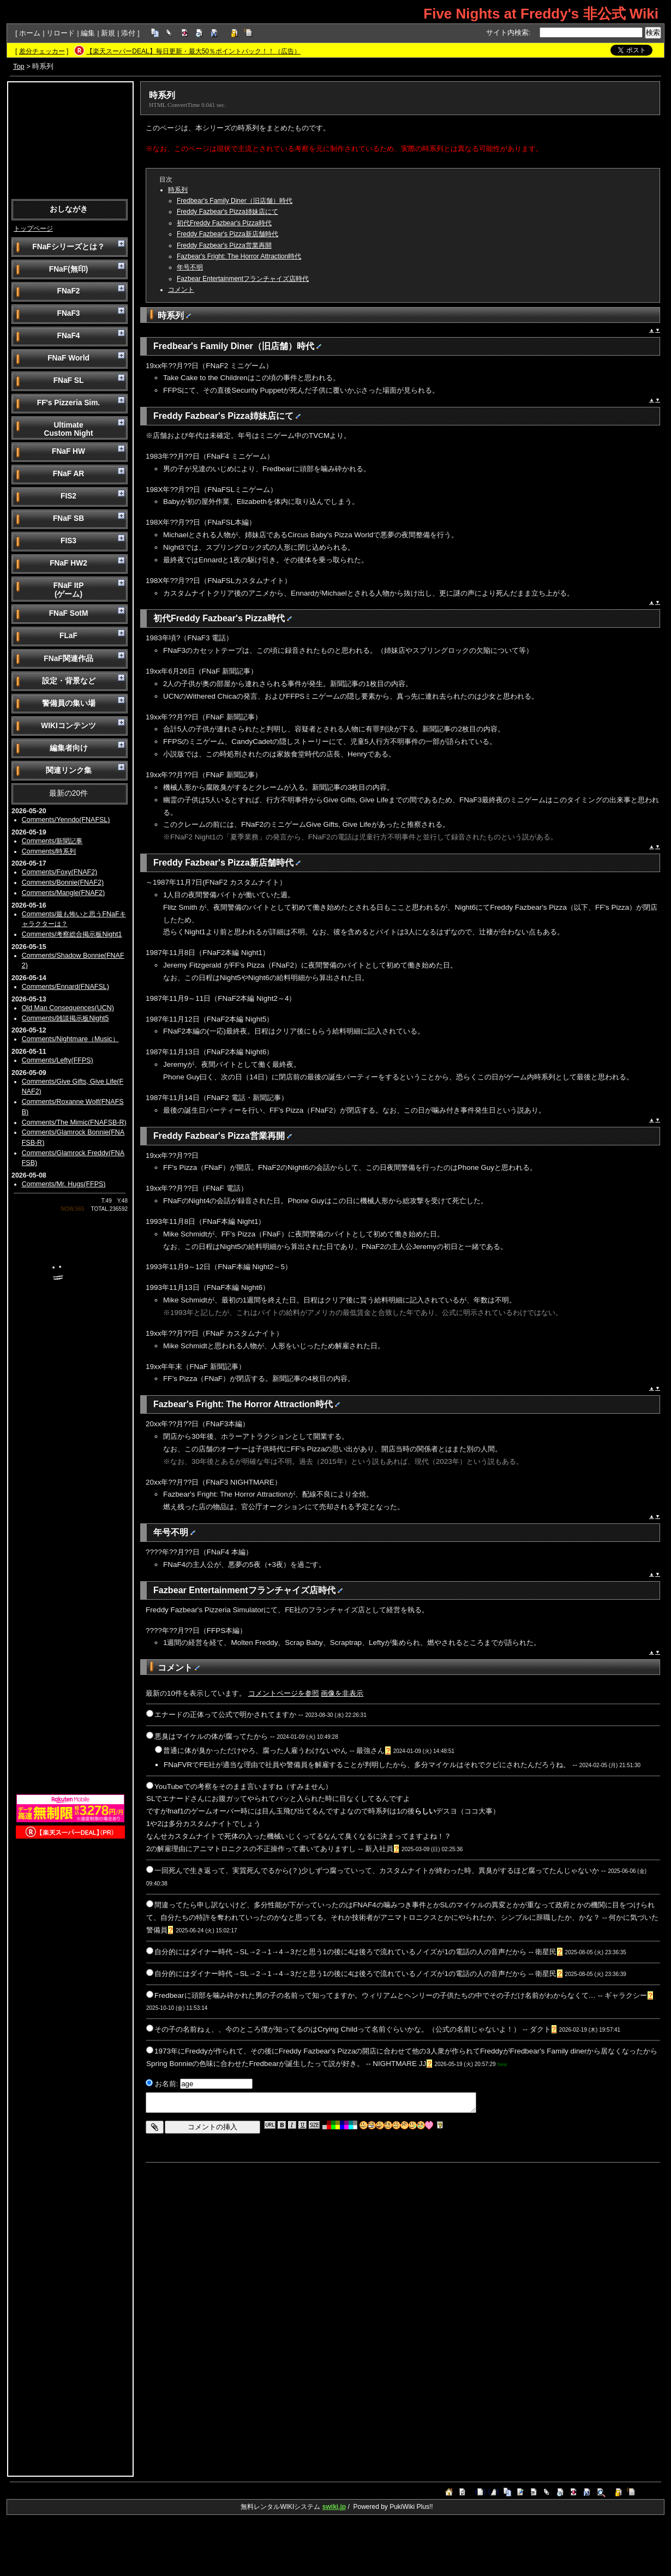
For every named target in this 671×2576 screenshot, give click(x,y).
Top (19, 66)
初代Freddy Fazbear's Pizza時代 (224, 223)
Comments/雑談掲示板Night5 (65, 1018)
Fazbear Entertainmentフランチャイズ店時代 (243, 279)
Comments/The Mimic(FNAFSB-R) (74, 1122)
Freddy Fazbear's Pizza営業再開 (224, 245)
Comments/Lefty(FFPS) (57, 1060)
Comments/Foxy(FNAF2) (60, 872)
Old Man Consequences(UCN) (68, 1008)
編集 (88, 33)
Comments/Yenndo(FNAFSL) (66, 820)
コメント (181, 289)
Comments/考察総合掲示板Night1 (72, 934)
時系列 (162, 95)
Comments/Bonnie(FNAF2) (63, 882)
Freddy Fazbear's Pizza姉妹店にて (227, 211)
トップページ (33, 228)
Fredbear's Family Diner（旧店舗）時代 (234, 201)
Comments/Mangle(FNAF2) (63, 893)
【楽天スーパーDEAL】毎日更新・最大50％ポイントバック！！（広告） (193, 51)
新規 (108, 33)
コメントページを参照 (283, 1693)
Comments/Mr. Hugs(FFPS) (64, 1184)
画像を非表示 (342, 1693)
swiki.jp (334, 2507)
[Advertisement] (70, 139)
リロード (60, 33)
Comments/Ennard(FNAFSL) (65, 986)
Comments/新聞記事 (52, 841)
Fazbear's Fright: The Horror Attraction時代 (239, 256)
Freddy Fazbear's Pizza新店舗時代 (227, 234)
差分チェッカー (42, 51)
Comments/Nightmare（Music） (70, 1039)
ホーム (29, 33)
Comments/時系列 (49, 851)
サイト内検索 (507, 32)
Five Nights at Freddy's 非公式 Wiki (540, 13)
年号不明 (190, 267)
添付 (128, 33)
